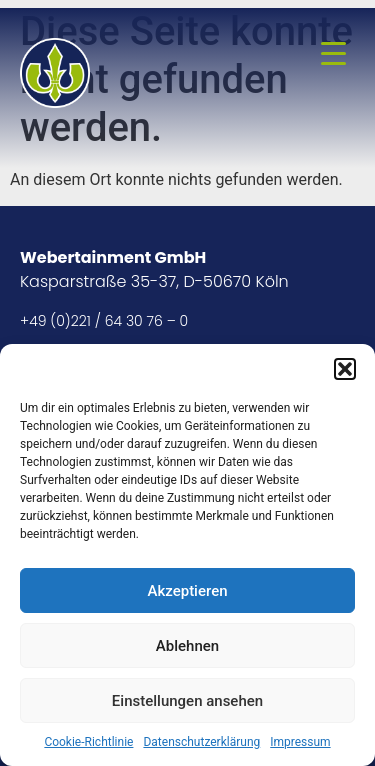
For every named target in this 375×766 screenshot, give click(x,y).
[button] (345, 369)
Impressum (300, 742)
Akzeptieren (187, 591)
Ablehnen (187, 646)
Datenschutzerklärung (201, 742)
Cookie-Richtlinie (88, 742)
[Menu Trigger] (333, 53)
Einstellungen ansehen (187, 701)
